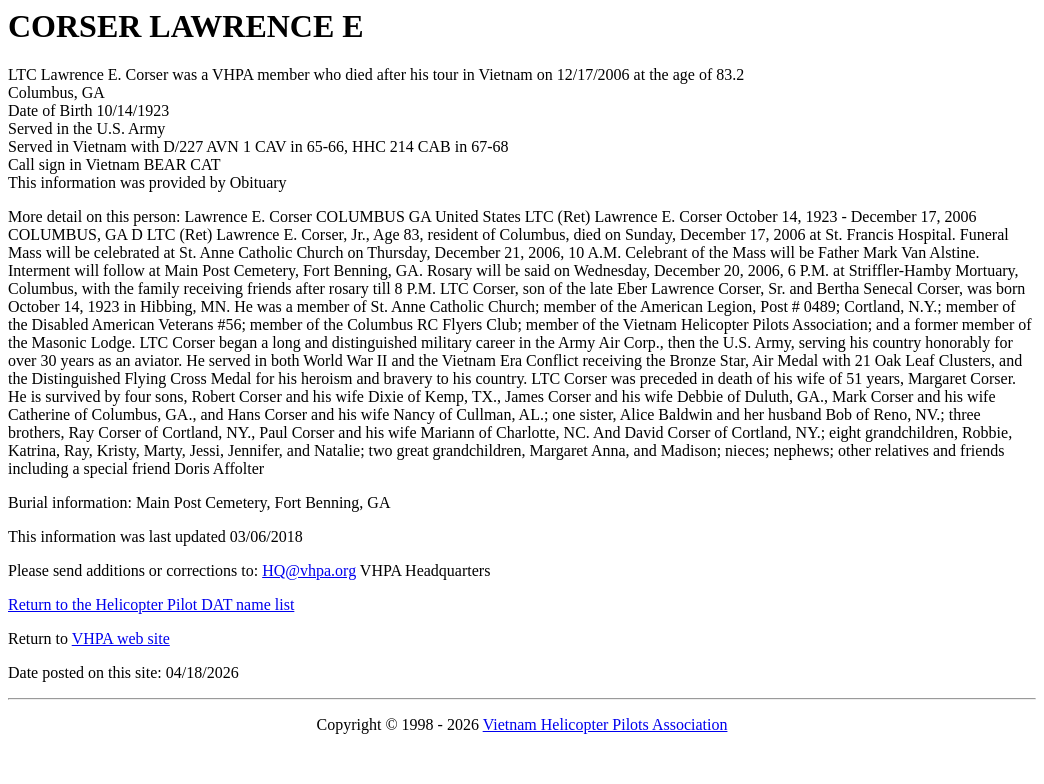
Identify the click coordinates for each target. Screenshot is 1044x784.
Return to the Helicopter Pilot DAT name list (151, 604)
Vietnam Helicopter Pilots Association (605, 724)
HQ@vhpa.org (309, 570)
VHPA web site (121, 638)
